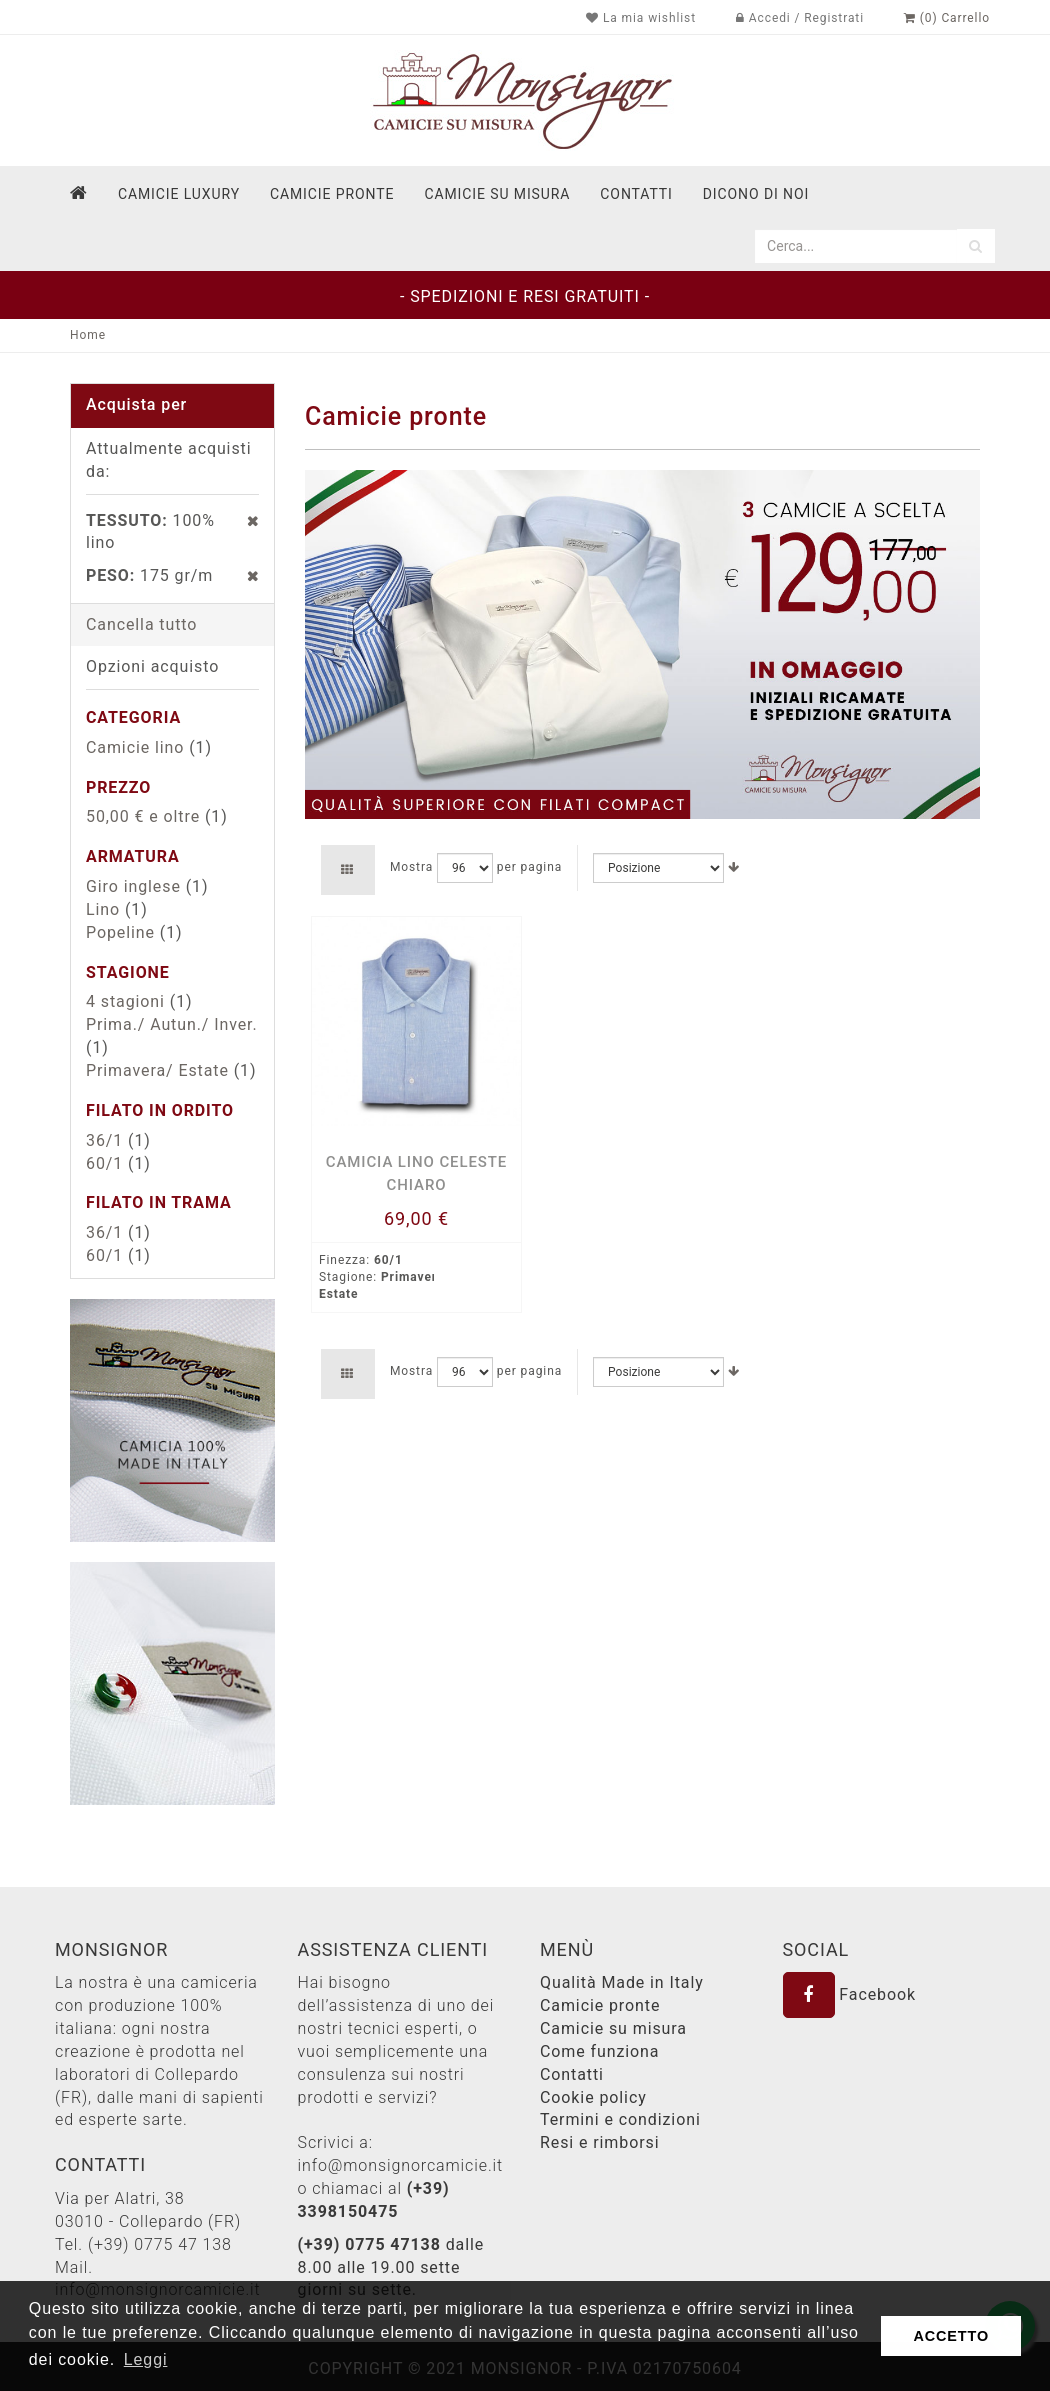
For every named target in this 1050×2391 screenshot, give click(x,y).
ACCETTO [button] (951, 2336)
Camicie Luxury (179, 194)
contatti (636, 194)
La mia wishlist (641, 18)
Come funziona (599, 2051)
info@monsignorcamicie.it (401, 2165)
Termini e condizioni (620, 2119)
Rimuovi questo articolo (242, 521)
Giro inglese (133, 886)
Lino (103, 909)
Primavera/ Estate (157, 1070)
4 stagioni (125, 1001)
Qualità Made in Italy (622, 1982)
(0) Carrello (947, 18)
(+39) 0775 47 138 (160, 2244)
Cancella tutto (141, 624)
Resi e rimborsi (599, 2142)
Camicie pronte (332, 194)
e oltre (143, 816)
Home (88, 335)
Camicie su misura (497, 194)
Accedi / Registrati (800, 18)
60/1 (104, 1163)
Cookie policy (593, 2097)
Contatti (572, 2074)
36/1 (104, 1140)
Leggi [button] (146, 2359)
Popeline (120, 932)
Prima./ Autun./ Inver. (172, 1024)
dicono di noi (756, 194)
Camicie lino (135, 747)
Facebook (850, 1994)
